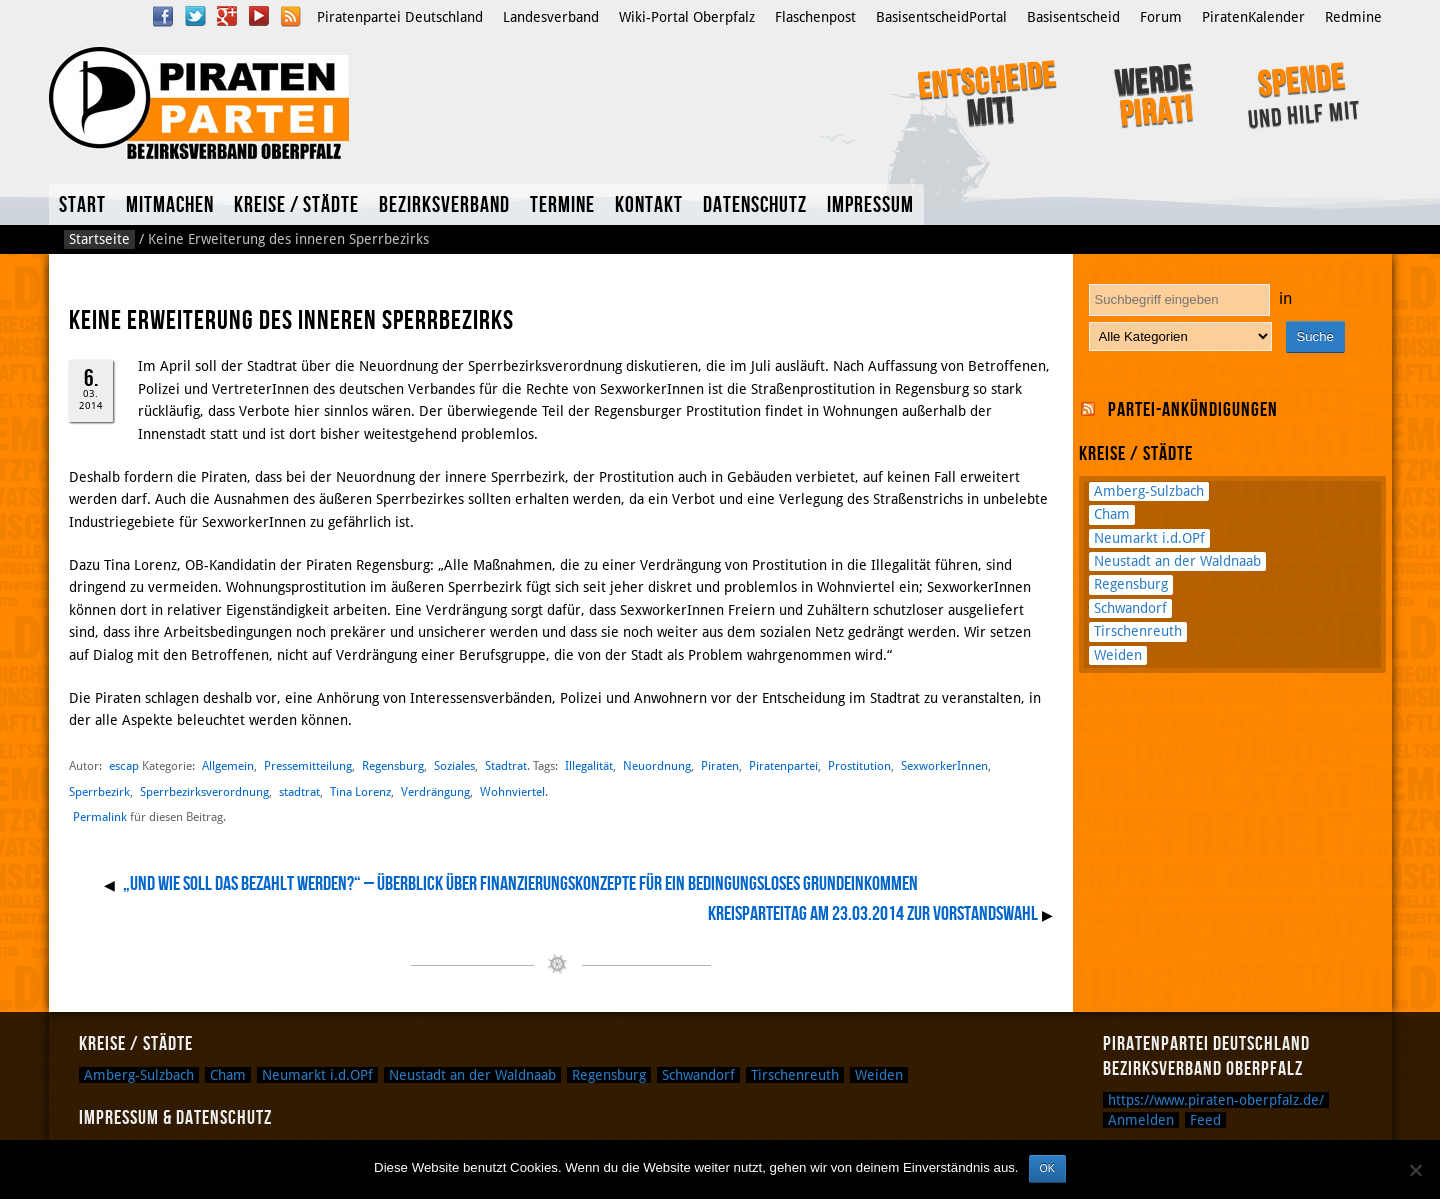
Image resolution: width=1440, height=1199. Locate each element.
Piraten (720, 765)
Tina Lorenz (360, 791)
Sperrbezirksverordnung (204, 791)
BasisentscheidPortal (941, 17)
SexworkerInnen (944, 765)
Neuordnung (657, 765)
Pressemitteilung (308, 765)
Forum (1161, 17)
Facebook (163, 16)
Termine (562, 205)
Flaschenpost (815, 17)
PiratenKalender (1253, 17)
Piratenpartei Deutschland (400, 17)
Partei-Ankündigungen (1193, 410)
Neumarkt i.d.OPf (1149, 538)
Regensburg (393, 765)
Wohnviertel (512, 791)
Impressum (870, 205)
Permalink (100, 817)
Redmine (1353, 17)
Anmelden (1141, 1120)
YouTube (259, 16)
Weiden (1118, 655)
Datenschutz (755, 205)
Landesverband (551, 17)
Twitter (195, 16)
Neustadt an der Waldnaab (1177, 561)
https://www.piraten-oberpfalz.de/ (1216, 1100)
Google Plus (227, 16)
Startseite (99, 239)
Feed (1205, 1120)
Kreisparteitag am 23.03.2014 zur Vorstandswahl (873, 914)
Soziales (454, 765)
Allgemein (228, 765)
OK (1047, 1168)
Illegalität (589, 765)
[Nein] (1415, 1170)
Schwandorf (1130, 608)
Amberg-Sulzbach (1149, 491)
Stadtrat (506, 765)
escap (124, 765)
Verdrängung (435, 791)
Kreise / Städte (296, 205)
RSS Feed (291, 16)
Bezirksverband (444, 205)
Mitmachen (170, 205)
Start (82, 205)
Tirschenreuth (1138, 631)
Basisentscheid (1073, 17)
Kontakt (649, 205)
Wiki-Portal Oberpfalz (687, 17)
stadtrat (299, 791)
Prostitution (859, 765)
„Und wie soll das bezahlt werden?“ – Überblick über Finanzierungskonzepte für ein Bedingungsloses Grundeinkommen (520, 884)
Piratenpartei (783, 765)
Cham (1112, 514)
